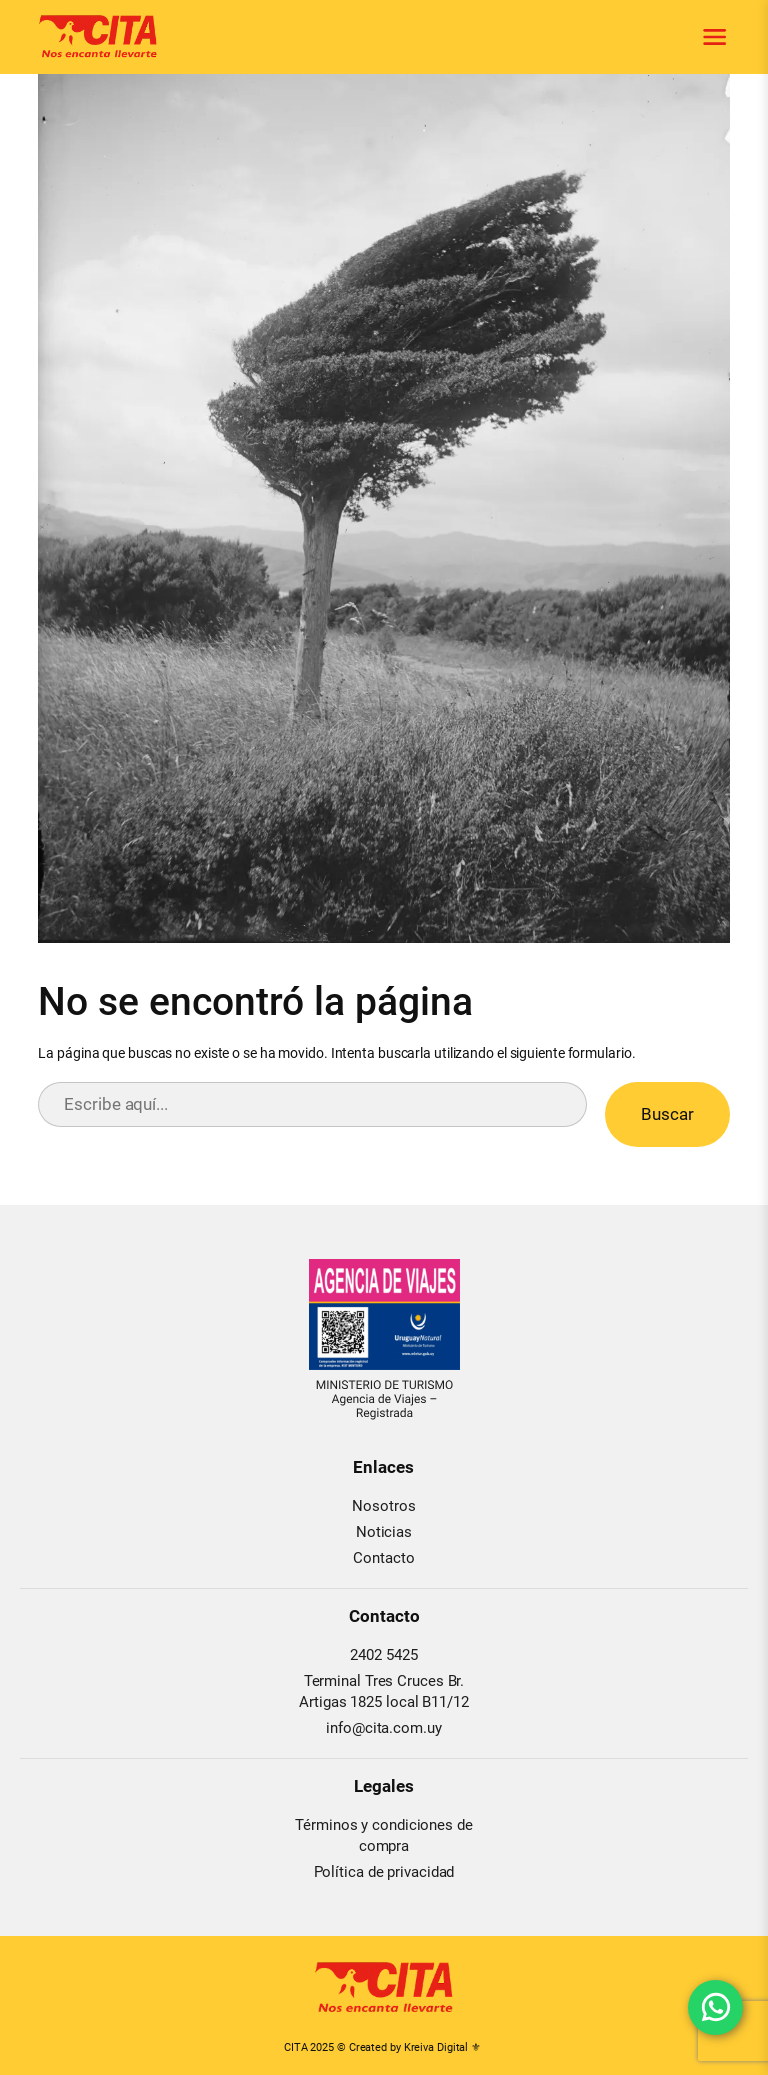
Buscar (667, 1114)
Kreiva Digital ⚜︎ (442, 2047)
